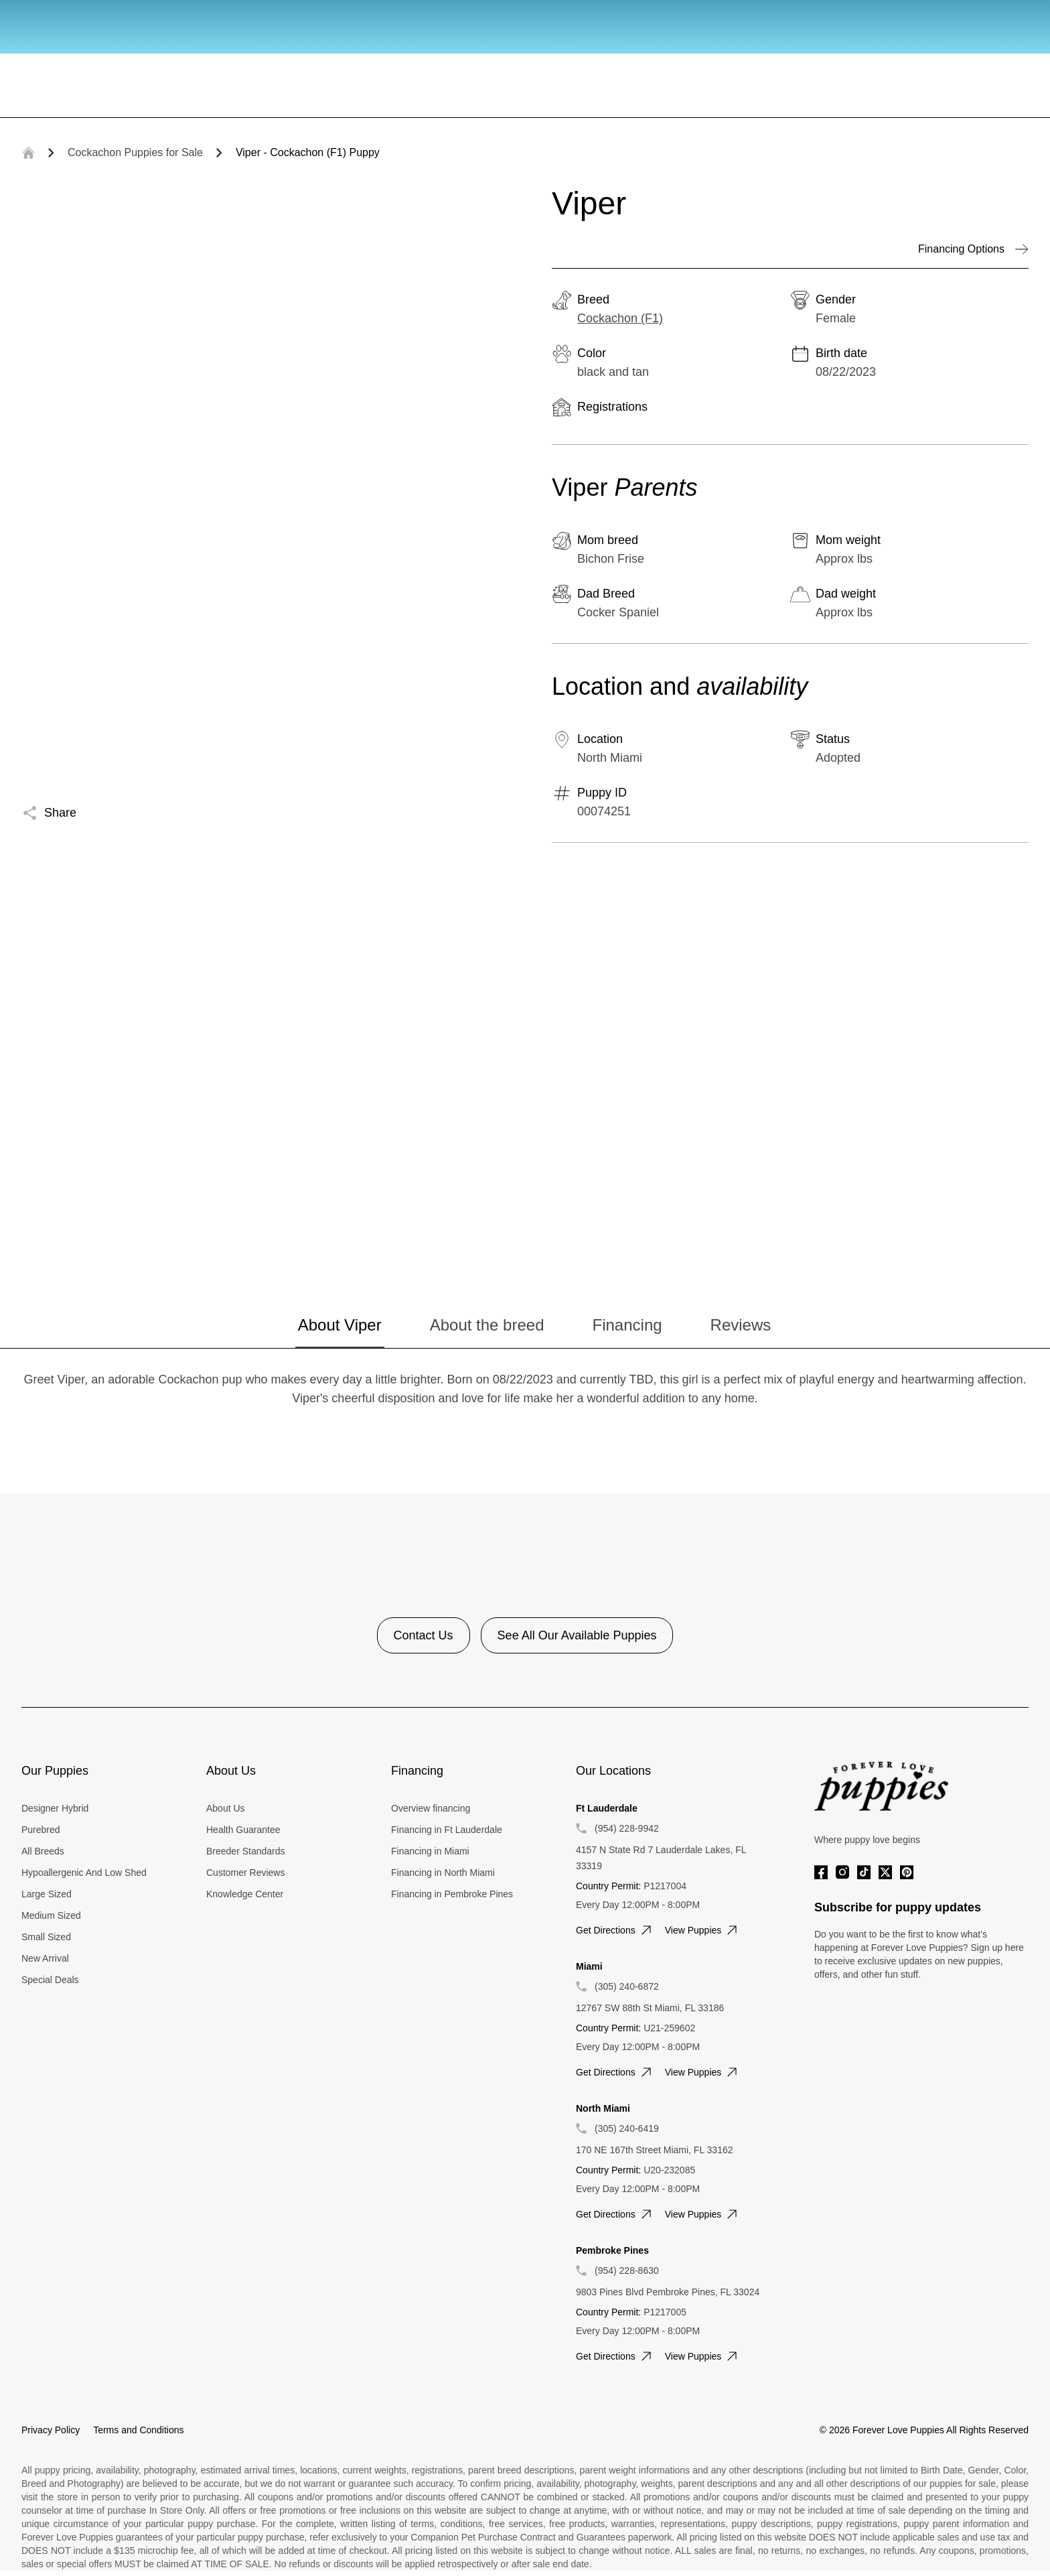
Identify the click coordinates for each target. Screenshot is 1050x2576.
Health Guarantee (243, 1829)
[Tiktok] (864, 1872)
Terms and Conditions (138, 2430)
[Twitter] (885, 1872)
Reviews (740, 1325)
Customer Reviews (245, 1872)
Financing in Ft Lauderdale (446, 1829)
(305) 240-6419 (627, 2128)
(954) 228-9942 (627, 1828)
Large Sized (46, 1894)
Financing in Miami (430, 1851)
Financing (627, 1325)
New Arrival (45, 1958)
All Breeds (42, 1851)
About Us (225, 1808)
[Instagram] (842, 1872)
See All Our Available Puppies (577, 1635)
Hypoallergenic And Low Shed (84, 1872)
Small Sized (46, 1936)
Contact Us (423, 1635)
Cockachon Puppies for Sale (135, 152)
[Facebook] (821, 1872)
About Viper (340, 1325)
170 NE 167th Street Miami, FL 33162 (654, 2150)
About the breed (487, 1325)
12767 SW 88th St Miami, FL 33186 (650, 2008)
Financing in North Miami (443, 1872)
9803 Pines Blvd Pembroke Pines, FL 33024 (667, 2292)
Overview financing (430, 1808)
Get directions (615, 1930)
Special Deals (50, 1979)
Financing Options (973, 249)
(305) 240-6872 (627, 1986)
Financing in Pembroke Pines (452, 1894)
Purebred (40, 1829)
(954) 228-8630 (627, 2270)
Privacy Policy (50, 2430)
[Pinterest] (906, 1872)
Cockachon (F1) (620, 318)
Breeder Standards (245, 1851)
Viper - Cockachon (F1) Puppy (308, 152)
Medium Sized (51, 1915)
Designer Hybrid (54, 1808)
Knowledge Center (244, 1894)
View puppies (703, 1930)
